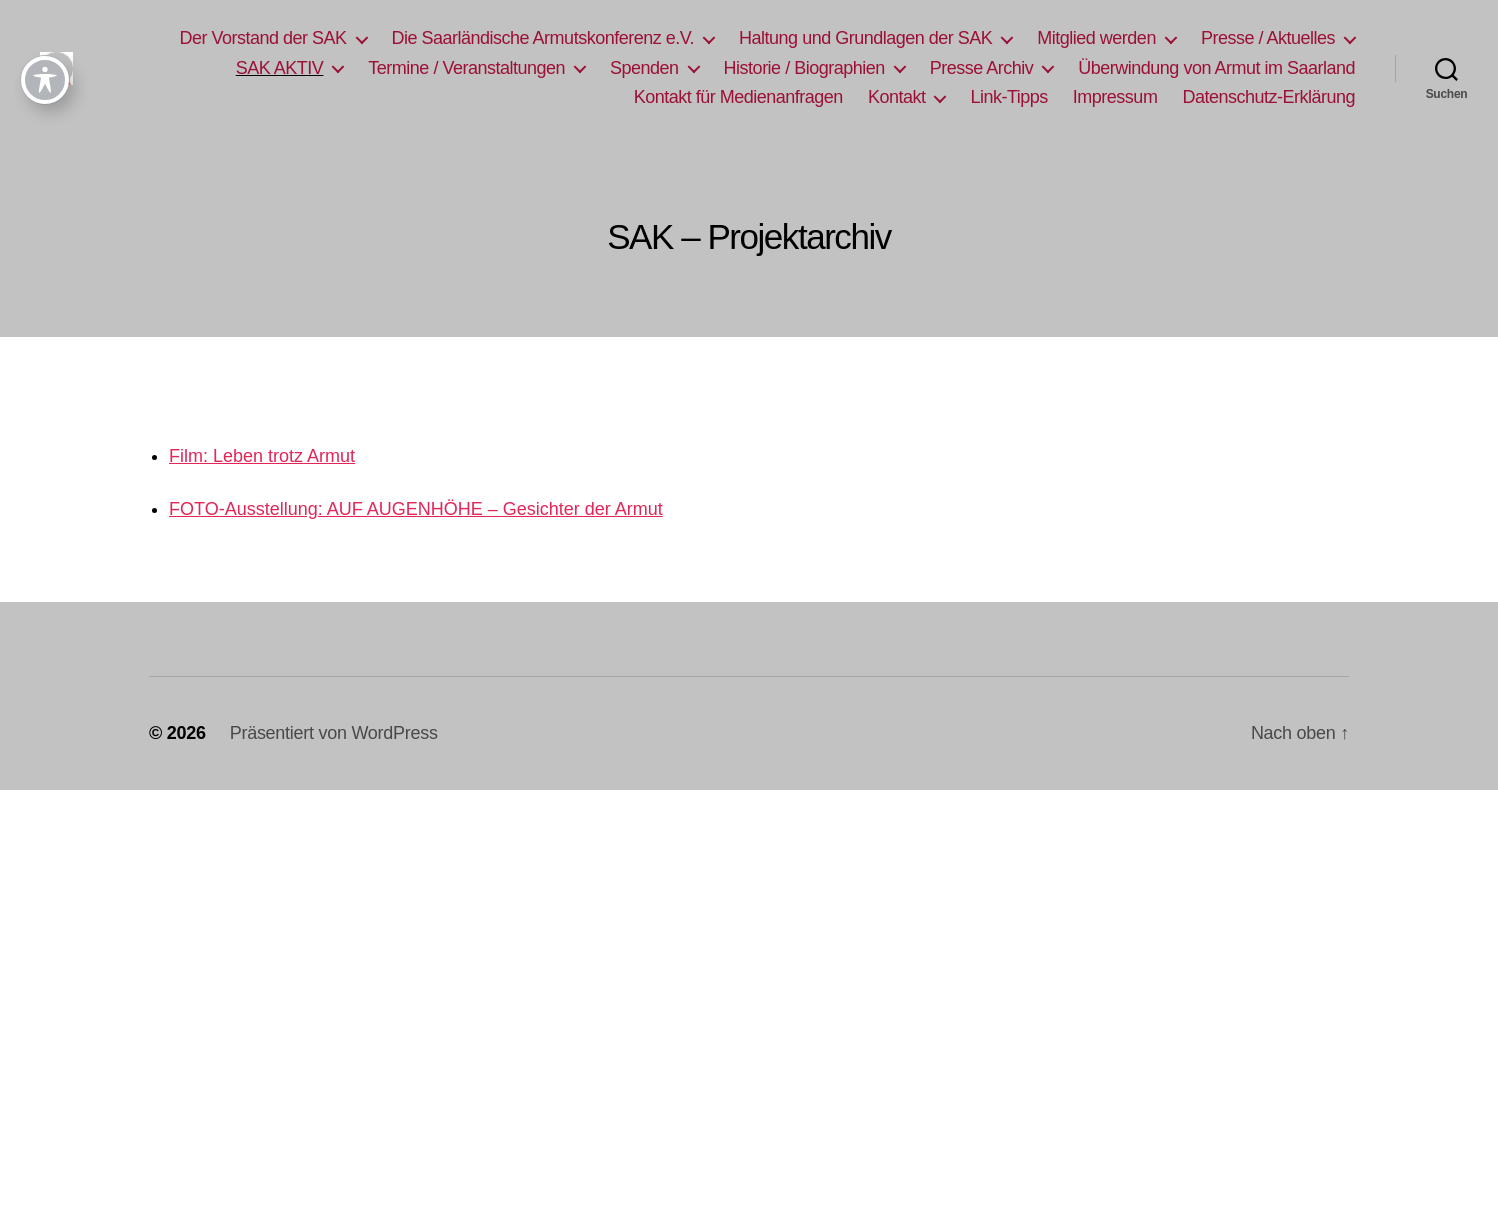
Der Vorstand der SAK (262, 38)
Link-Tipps (1008, 97)
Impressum (1115, 97)
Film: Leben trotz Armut (262, 456)
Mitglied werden (1096, 38)
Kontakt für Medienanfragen (738, 97)
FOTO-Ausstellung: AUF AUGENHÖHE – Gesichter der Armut (416, 509)
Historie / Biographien (804, 68)
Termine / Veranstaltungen (466, 68)
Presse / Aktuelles (1268, 38)
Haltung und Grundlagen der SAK (865, 38)
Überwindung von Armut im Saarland (1216, 68)
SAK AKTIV (280, 68)
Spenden (644, 68)
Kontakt (897, 97)
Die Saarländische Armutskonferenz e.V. (543, 38)
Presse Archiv (982, 68)
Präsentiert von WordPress (334, 733)
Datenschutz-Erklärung (1268, 97)
